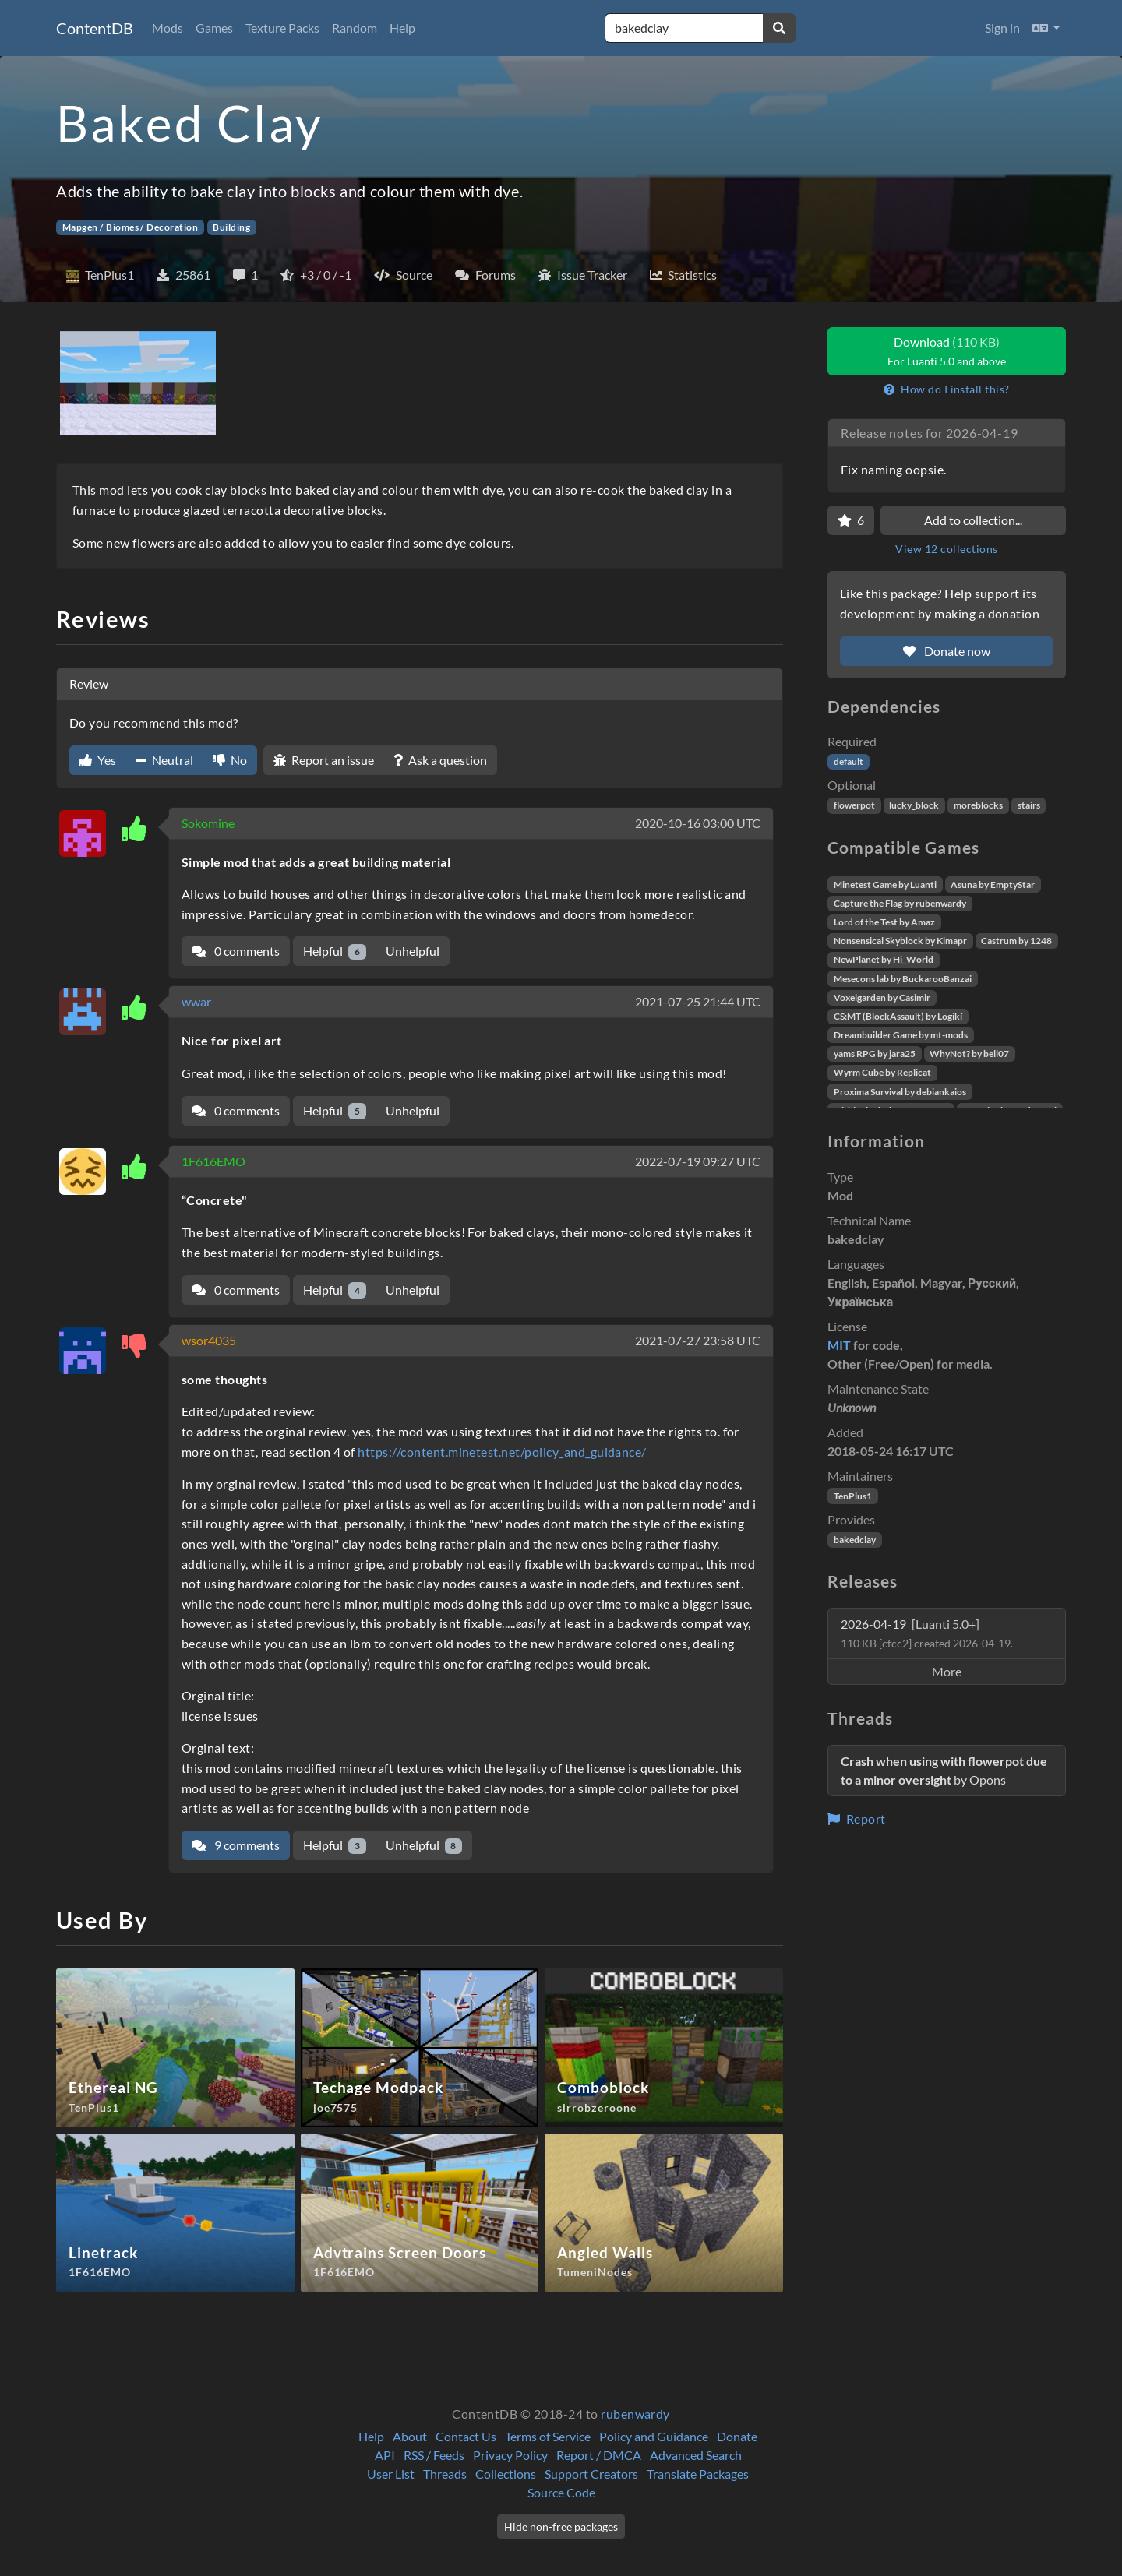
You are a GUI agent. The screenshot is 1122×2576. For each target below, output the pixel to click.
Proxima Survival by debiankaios (900, 1092)
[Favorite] (850, 520)
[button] (1046, 28)
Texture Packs (282, 27)
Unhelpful (412, 950)
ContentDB (94, 28)
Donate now (946, 650)
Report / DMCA (598, 2454)
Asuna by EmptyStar (993, 884)
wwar (196, 1001)
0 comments (236, 950)
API (385, 2454)
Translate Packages (698, 2473)
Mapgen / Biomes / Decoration (130, 227)
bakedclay (855, 1539)
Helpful (334, 951)
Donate (737, 2436)
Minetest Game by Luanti (885, 884)
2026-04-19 (927, 1633)
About (410, 2436)
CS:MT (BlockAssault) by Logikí (898, 1016)
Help (402, 27)
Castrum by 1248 (1016, 940)
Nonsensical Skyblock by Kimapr (900, 940)
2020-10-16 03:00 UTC (697, 823)
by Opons (944, 1770)
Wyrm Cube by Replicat (882, 1072)
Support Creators (591, 2473)
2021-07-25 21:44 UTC (697, 1001)
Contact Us (466, 2436)
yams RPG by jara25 (875, 1053)
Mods (167, 27)
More (946, 1671)
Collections (505, 2473)
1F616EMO (213, 1161)
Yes (97, 759)
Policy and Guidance (653, 2436)
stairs (1029, 805)
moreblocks (978, 805)
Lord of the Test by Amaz (884, 922)
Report (856, 1818)
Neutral (164, 759)
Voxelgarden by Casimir (882, 997)
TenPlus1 (853, 1496)
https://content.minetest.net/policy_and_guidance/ (502, 1451)
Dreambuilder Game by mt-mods (901, 1035)
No (230, 759)
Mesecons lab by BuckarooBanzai (903, 979)
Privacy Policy (510, 2454)
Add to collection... (973, 520)
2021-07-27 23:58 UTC (697, 1340)
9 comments (236, 1845)
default (848, 761)
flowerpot (854, 805)
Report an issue (323, 759)
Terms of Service (548, 2436)
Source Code (561, 2492)
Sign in (1002, 27)
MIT (839, 1344)
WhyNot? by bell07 (969, 1053)
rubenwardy (635, 2413)
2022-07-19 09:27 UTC (697, 1161)
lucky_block (914, 805)
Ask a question (440, 759)
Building (231, 227)
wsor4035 (209, 1340)
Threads (445, 2473)
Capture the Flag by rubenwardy (900, 903)
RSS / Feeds (434, 2454)
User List (391, 2473)
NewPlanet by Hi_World (883, 959)
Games (214, 27)
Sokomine (208, 823)
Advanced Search (696, 2454)
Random (354, 27)
